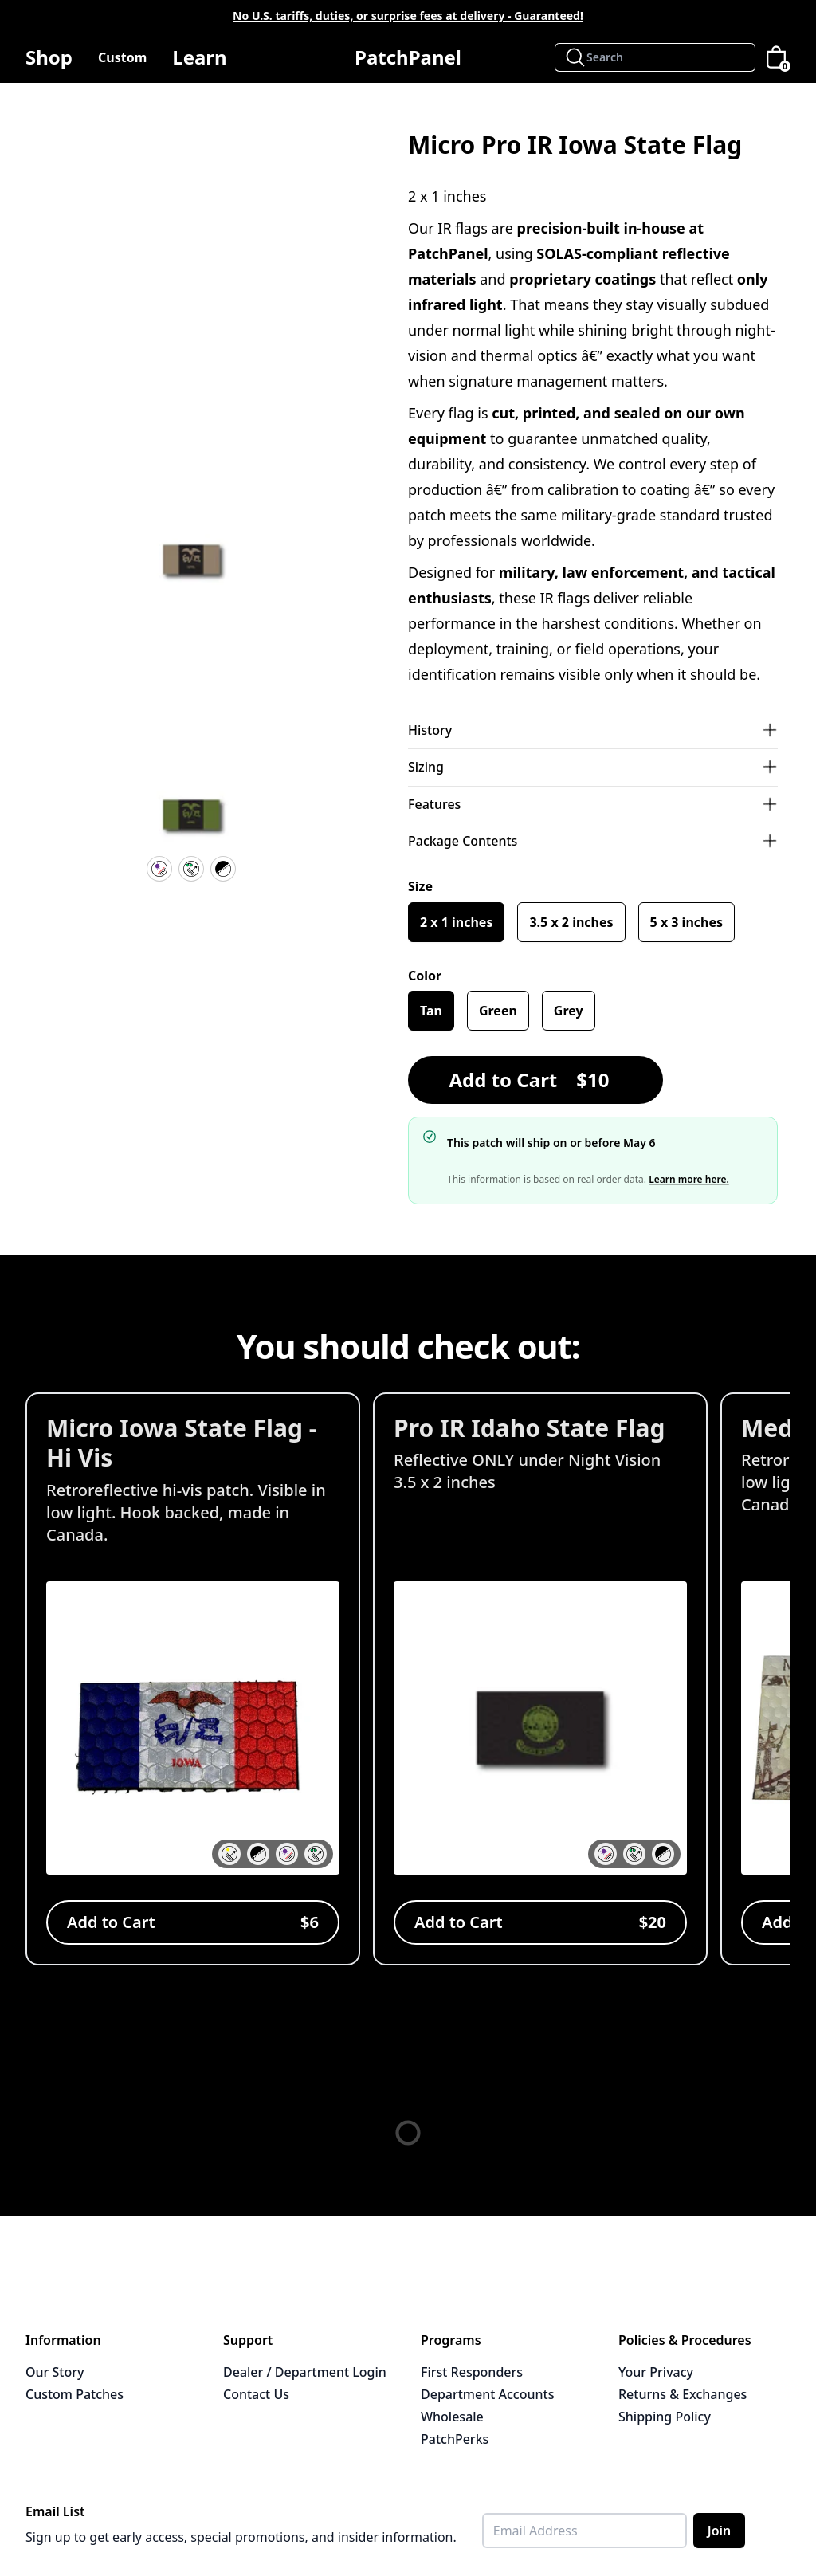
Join (720, 2530)
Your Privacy (655, 2372)
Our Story (55, 2372)
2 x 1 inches (456, 922)
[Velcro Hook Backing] (223, 869)
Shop (49, 63)
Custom (122, 57)
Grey (568, 1010)
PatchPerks (454, 2439)
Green (498, 1010)
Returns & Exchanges (682, 2394)
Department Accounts (487, 2394)
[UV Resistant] (159, 869)
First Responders (472, 2372)
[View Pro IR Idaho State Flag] (540, 1679)
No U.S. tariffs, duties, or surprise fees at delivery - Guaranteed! (408, 15)
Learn (199, 63)
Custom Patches (75, 2394)
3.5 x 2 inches (571, 922)
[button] (191, 566)
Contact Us (256, 2394)
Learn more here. (689, 1179)
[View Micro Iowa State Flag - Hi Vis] (193, 1679)
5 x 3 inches (686, 922)
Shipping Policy (664, 2416)
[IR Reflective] (191, 869)
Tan (431, 1010)
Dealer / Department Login (304, 2372)
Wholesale (452, 2416)
